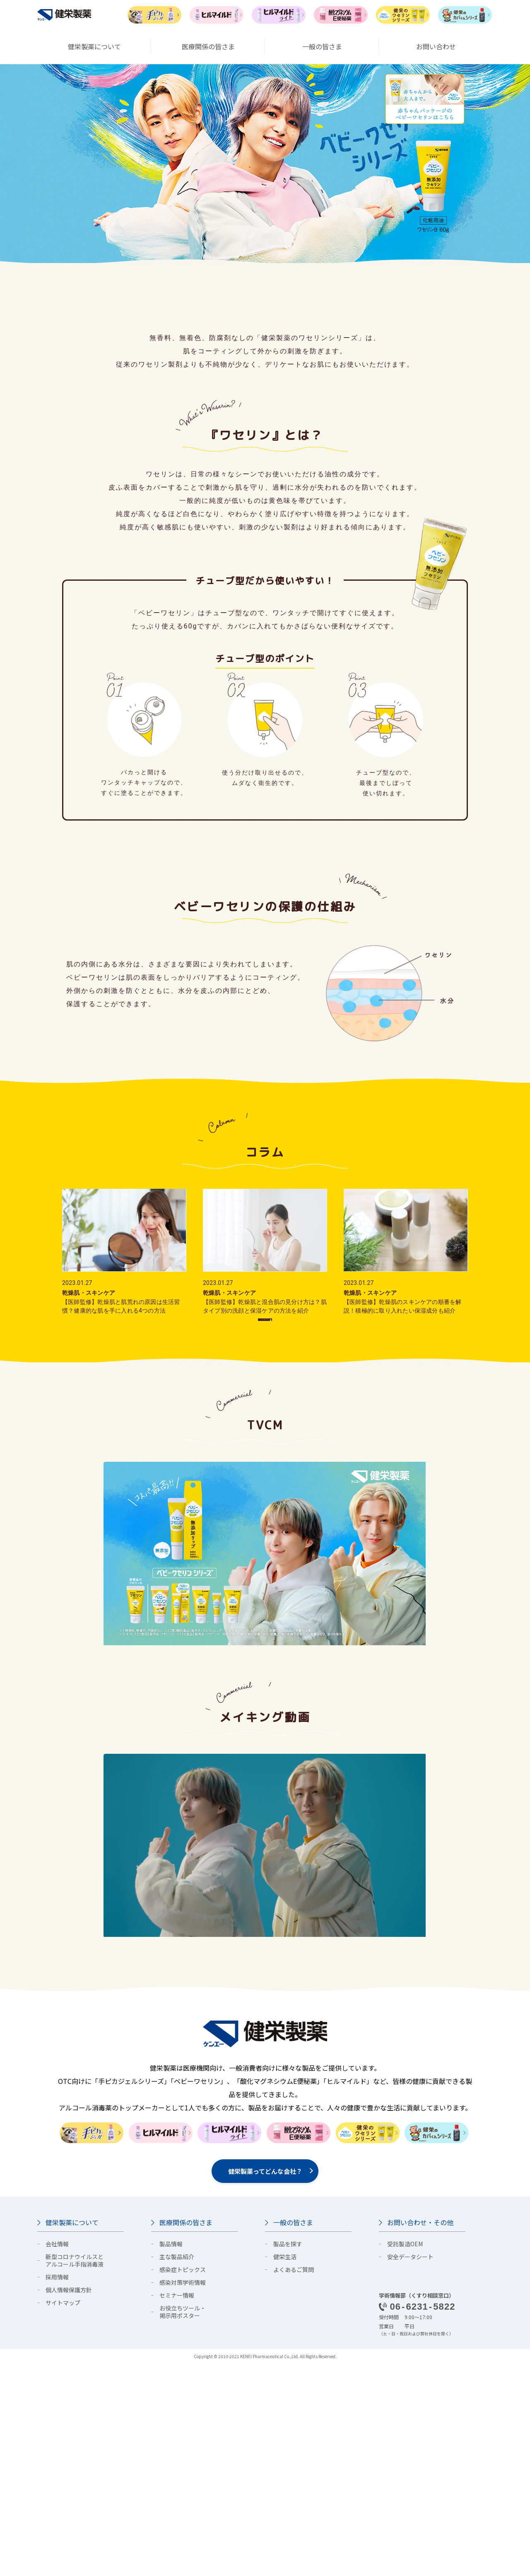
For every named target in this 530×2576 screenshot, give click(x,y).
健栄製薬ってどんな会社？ (265, 2383)
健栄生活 (284, 2469)
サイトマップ (63, 2515)
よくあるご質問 (293, 2482)
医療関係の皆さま (185, 2435)
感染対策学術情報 (182, 2495)
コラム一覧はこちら (264, 1521)
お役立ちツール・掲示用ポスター (182, 2524)
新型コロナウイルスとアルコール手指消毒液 (75, 2473)
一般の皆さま (293, 2435)
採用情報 (57, 2489)
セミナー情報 (176, 2508)
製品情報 (171, 2456)
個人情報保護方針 (69, 2502)
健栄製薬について (72, 2435)
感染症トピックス (182, 2482)
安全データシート (410, 2469)
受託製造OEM (405, 2456)
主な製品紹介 (176, 2469)
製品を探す (287, 2456)
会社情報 (57, 2456)
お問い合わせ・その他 (420, 2435)
